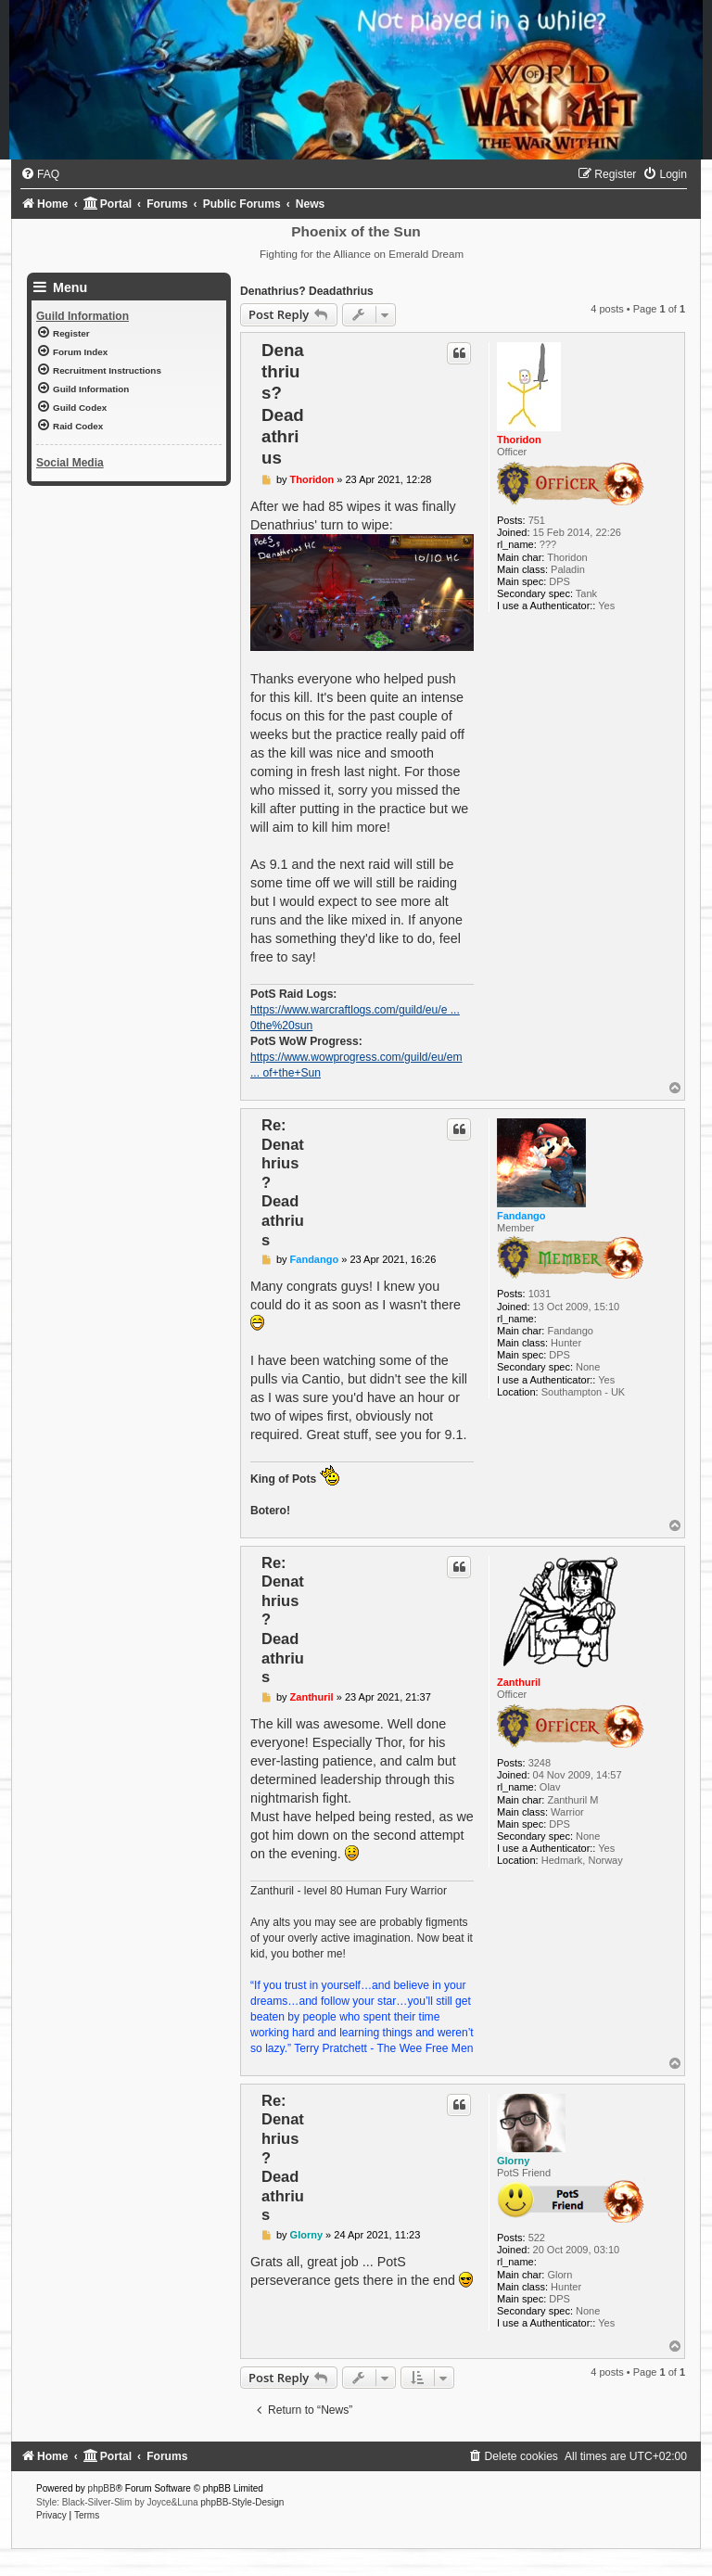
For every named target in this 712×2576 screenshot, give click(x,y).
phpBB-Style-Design (242, 2502)
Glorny (513, 2160)
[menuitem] (39, 174)
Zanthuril (518, 1682)
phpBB (102, 2488)
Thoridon (519, 439)
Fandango (521, 1215)
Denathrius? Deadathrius (307, 291)
